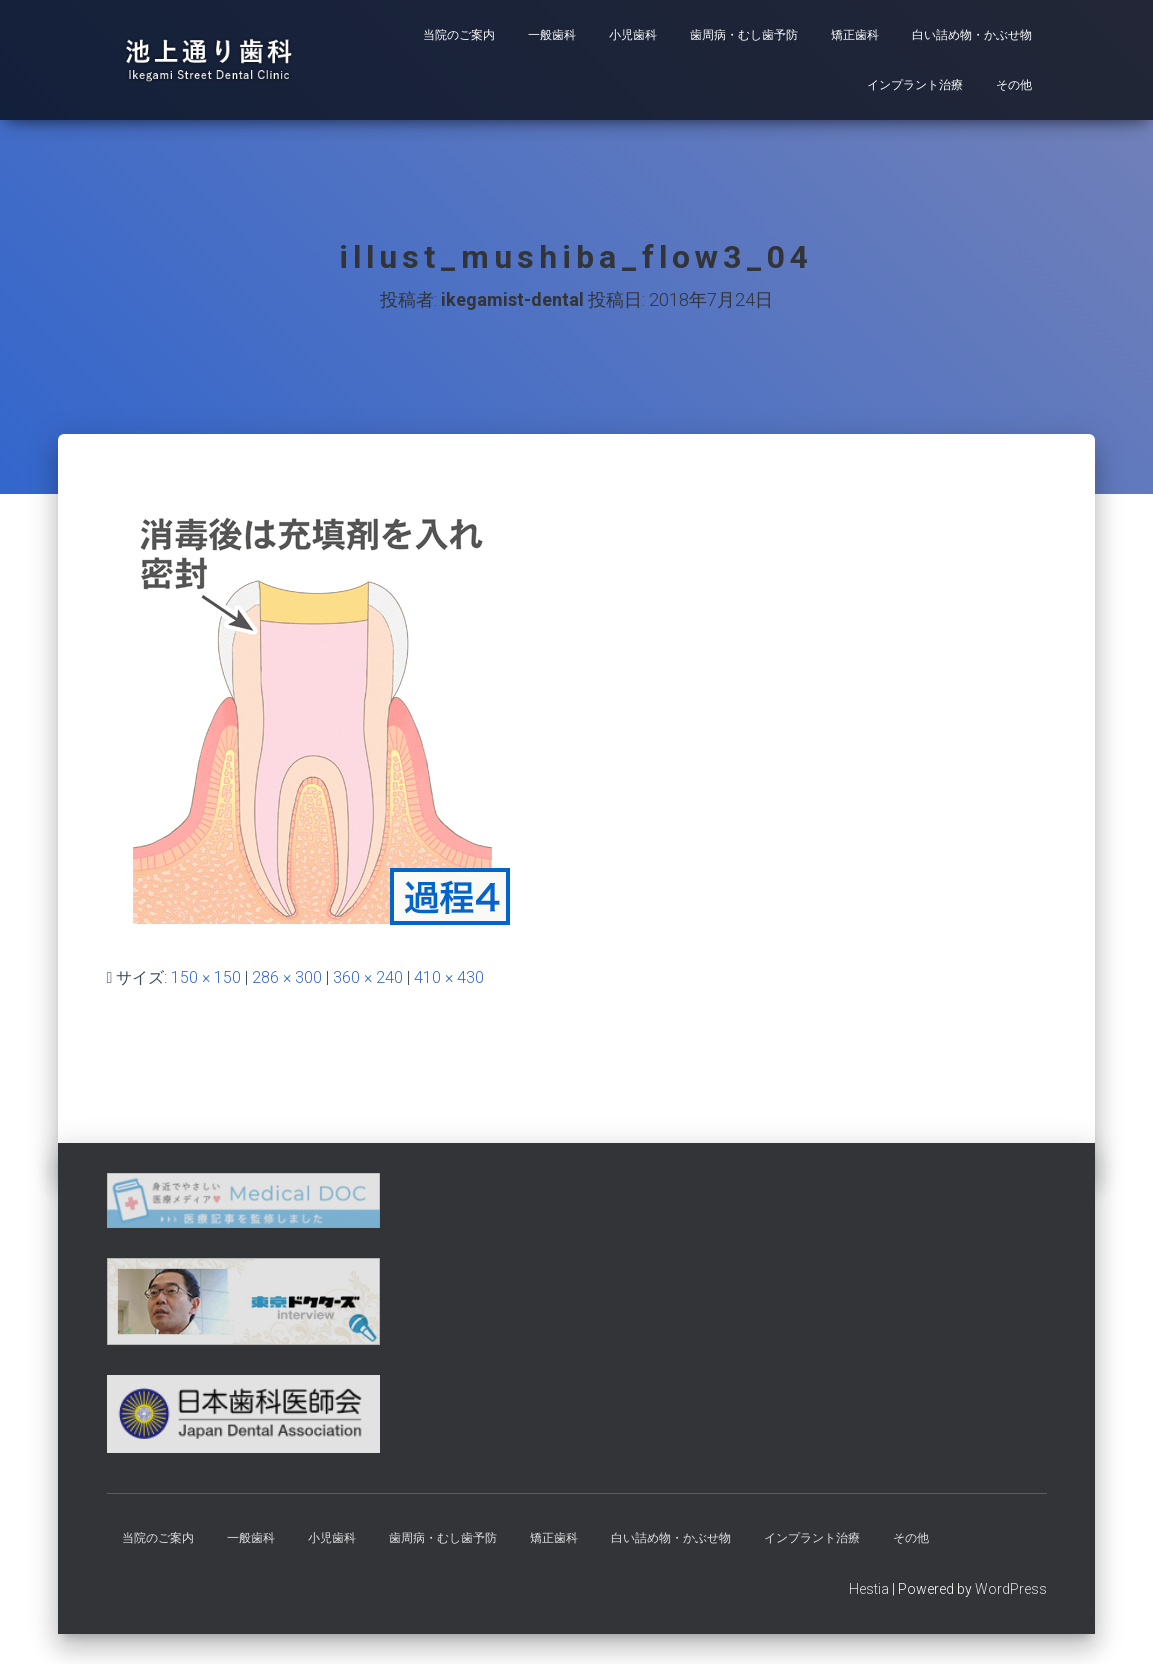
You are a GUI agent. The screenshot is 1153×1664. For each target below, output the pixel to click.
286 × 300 (287, 977)
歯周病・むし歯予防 (744, 35)
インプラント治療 (915, 85)
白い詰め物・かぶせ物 (972, 35)
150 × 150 (206, 977)
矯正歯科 (855, 35)
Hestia (869, 1589)
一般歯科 (552, 35)
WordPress (1011, 1589)
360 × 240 (368, 977)
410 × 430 (449, 977)
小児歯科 (633, 35)
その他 (1014, 85)
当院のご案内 (459, 35)
